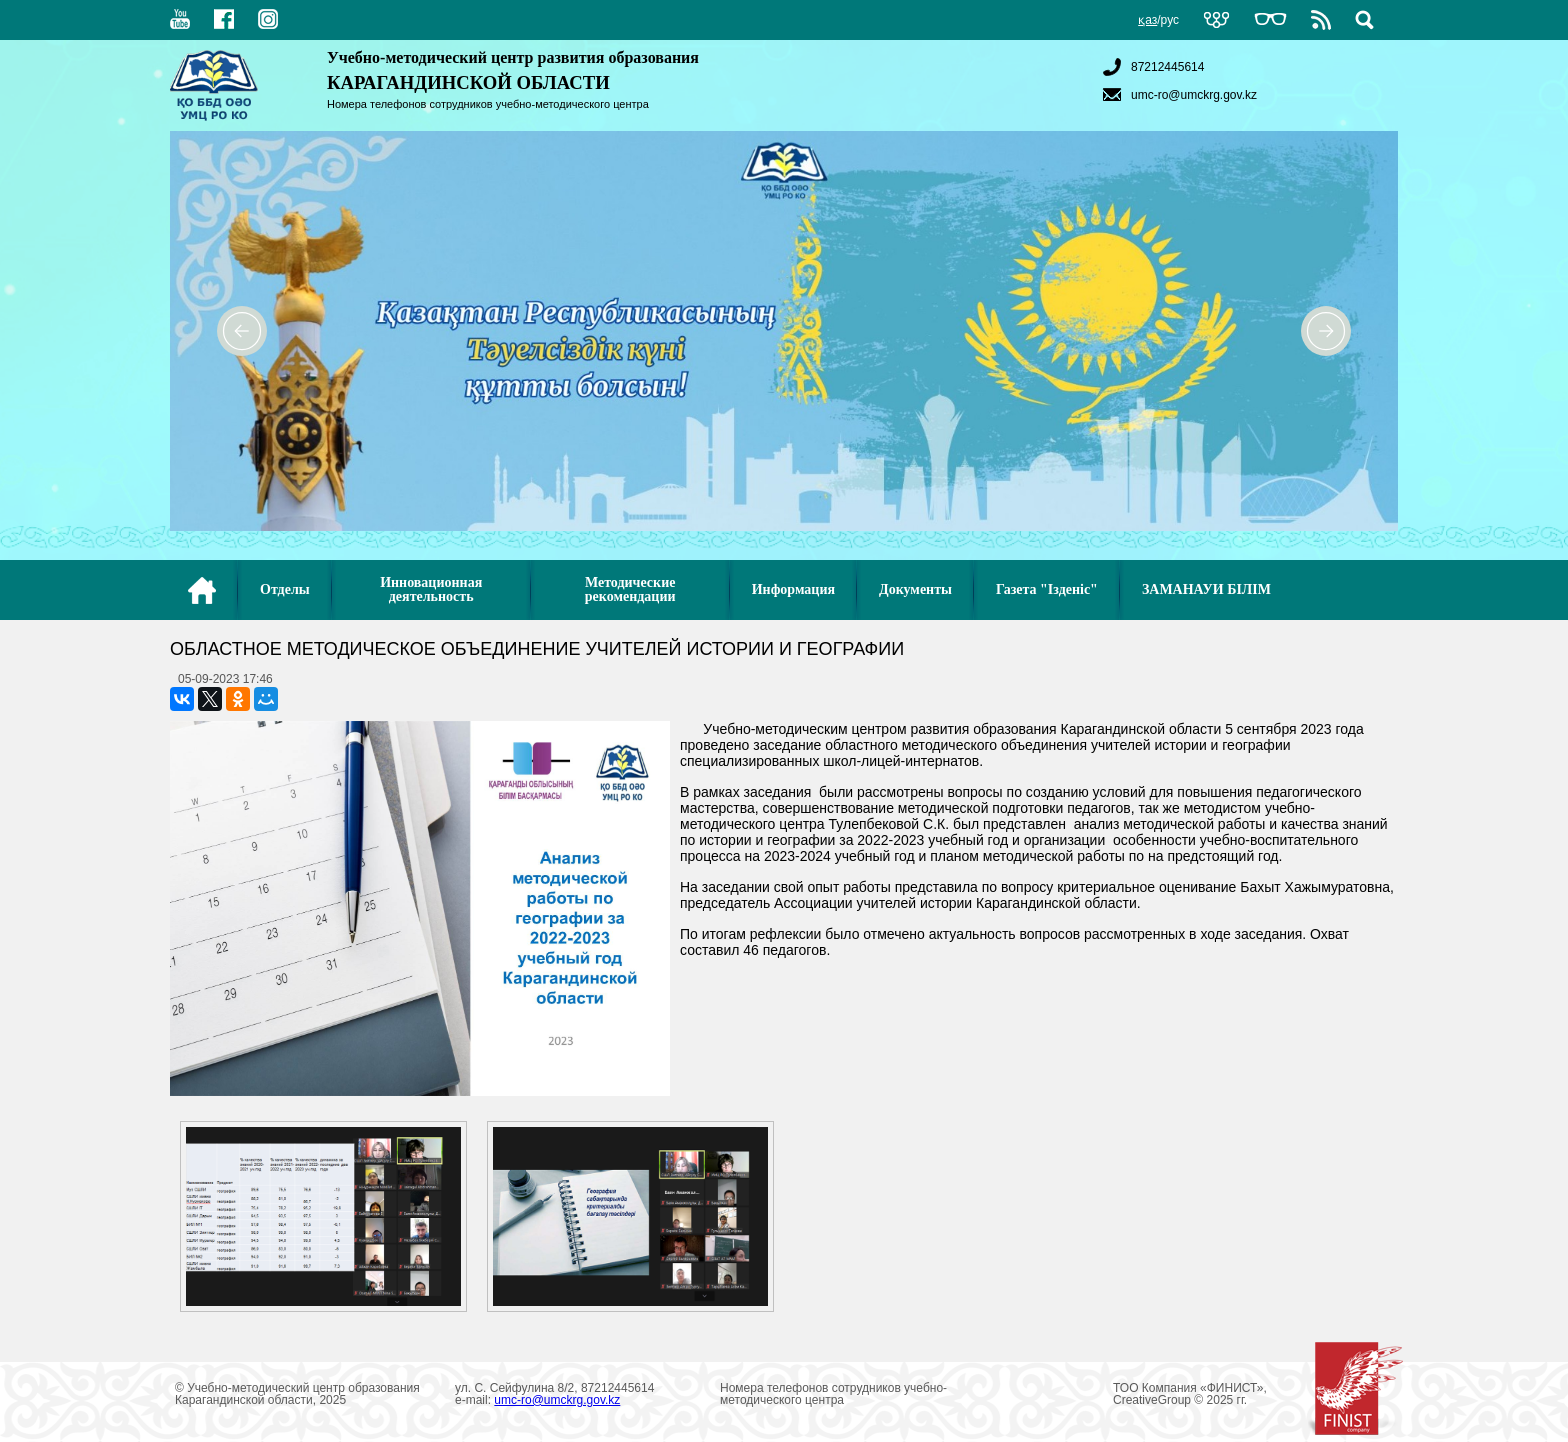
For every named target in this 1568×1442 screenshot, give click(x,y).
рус (1170, 20)
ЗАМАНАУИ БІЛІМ (1206, 589)
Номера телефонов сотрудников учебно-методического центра (488, 104)
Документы (915, 589)
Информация (793, 589)
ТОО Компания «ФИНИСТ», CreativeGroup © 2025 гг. (1258, 1394)
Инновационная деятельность (431, 589)
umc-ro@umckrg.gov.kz (1177, 95)
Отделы (285, 589)
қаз (1147, 20)
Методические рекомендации (630, 589)
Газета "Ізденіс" (1047, 589)
